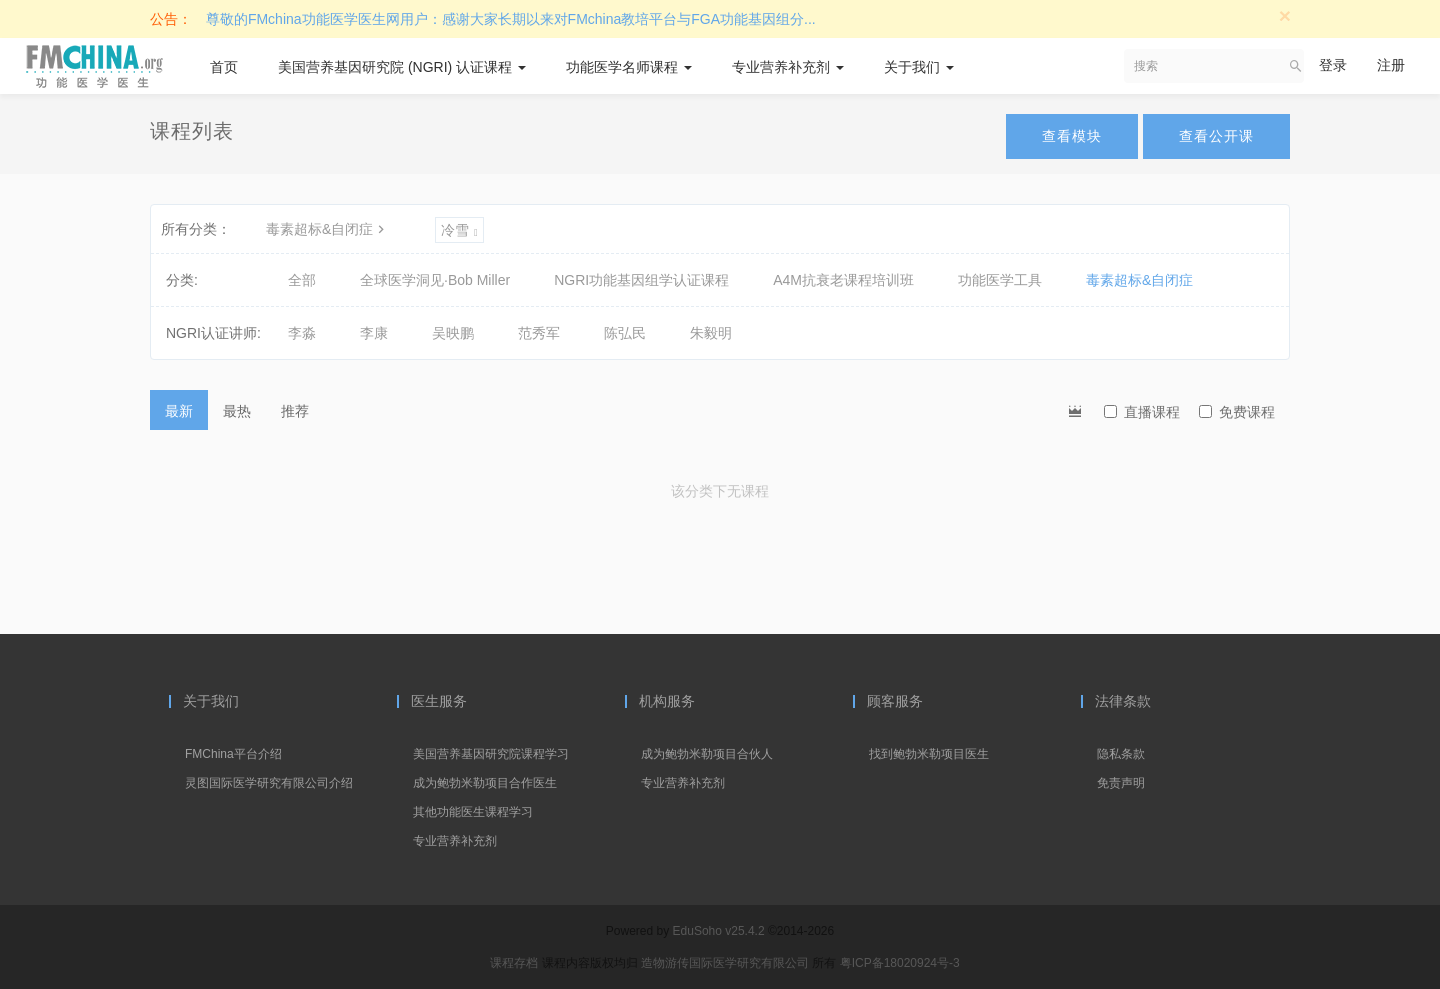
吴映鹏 (453, 333)
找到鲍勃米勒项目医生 (929, 754)
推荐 (295, 411)
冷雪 (459, 230)
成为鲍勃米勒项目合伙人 (707, 754)
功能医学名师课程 (629, 67)
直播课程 (1142, 412)
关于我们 (919, 67)
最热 (237, 411)
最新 (179, 411)
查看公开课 (1216, 136)
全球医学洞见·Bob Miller (435, 280)
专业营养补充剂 (788, 67)
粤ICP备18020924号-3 (900, 963)
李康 (374, 333)
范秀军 (539, 333)
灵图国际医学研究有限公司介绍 (269, 783)
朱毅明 (711, 333)
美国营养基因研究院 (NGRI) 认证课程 (402, 67)
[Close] (1285, 15)
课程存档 (514, 963)
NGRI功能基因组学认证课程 (641, 280)
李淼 (302, 333)
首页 (224, 67)
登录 (1333, 65)
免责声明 (1121, 783)
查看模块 (1072, 136)
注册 (1391, 65)
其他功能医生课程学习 (473, 812)
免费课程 (1237, 412)
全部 (302, 280)
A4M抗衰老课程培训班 (843, 280)
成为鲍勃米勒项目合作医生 (485, 783)
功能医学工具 (1000, 280)
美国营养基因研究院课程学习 (491, 754)
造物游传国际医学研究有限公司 (726, 963)
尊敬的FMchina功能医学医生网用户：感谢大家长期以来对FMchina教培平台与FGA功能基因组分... (511, 19)
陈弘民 (625, 333)
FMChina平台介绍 (233, 754)
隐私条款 (1121, 754)
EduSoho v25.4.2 (719, 931)
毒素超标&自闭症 (327, 229)
